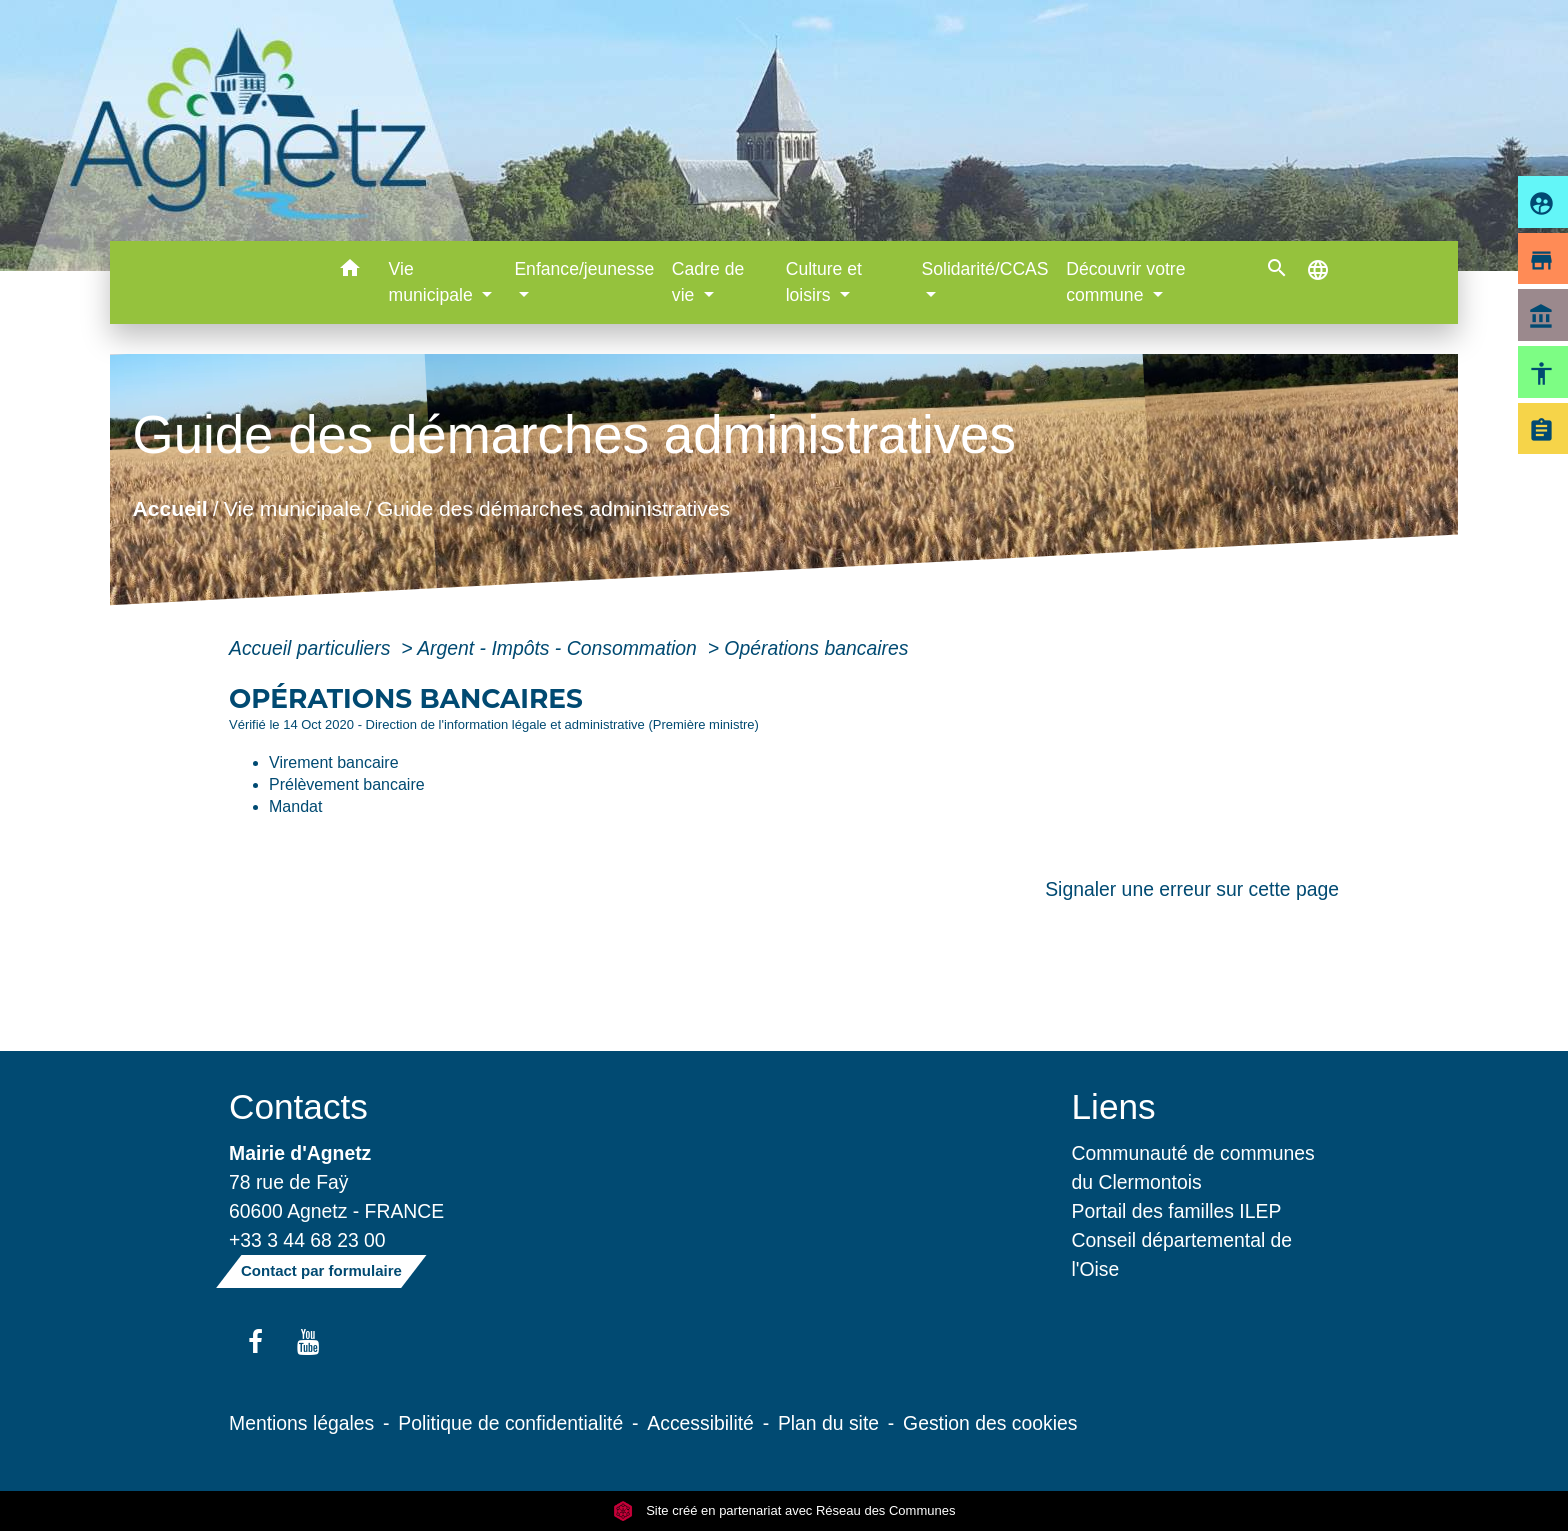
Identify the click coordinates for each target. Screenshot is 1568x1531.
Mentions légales (301, 1423)
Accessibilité (700, 1423)
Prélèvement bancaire (347, 784)
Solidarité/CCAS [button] (984, 269)
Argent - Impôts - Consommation (559, 648)
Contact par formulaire (321, 1270)
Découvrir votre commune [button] (1125, 282)
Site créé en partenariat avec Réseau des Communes (784, 1510)
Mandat (295, 806)
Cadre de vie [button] (708, 282)
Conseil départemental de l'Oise (1182, 1254)
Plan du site (828, 1423)
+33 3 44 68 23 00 (307, 1240)
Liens (1114, 1106)
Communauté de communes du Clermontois (1193, 1167)
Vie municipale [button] (433, 282)
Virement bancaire (334, 762)
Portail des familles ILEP (1177, 1211)
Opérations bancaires (816, 648)
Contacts (298, 1106)
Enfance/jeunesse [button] (584, 269)
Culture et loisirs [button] (824, 282)
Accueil (169, 508)
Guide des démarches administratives (553, 508)
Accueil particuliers (312, 648)
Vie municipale (292, 508)
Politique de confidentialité (510, 1423)
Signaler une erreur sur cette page (1192, 889)
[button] (350, 271)
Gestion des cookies (990, 1423)
